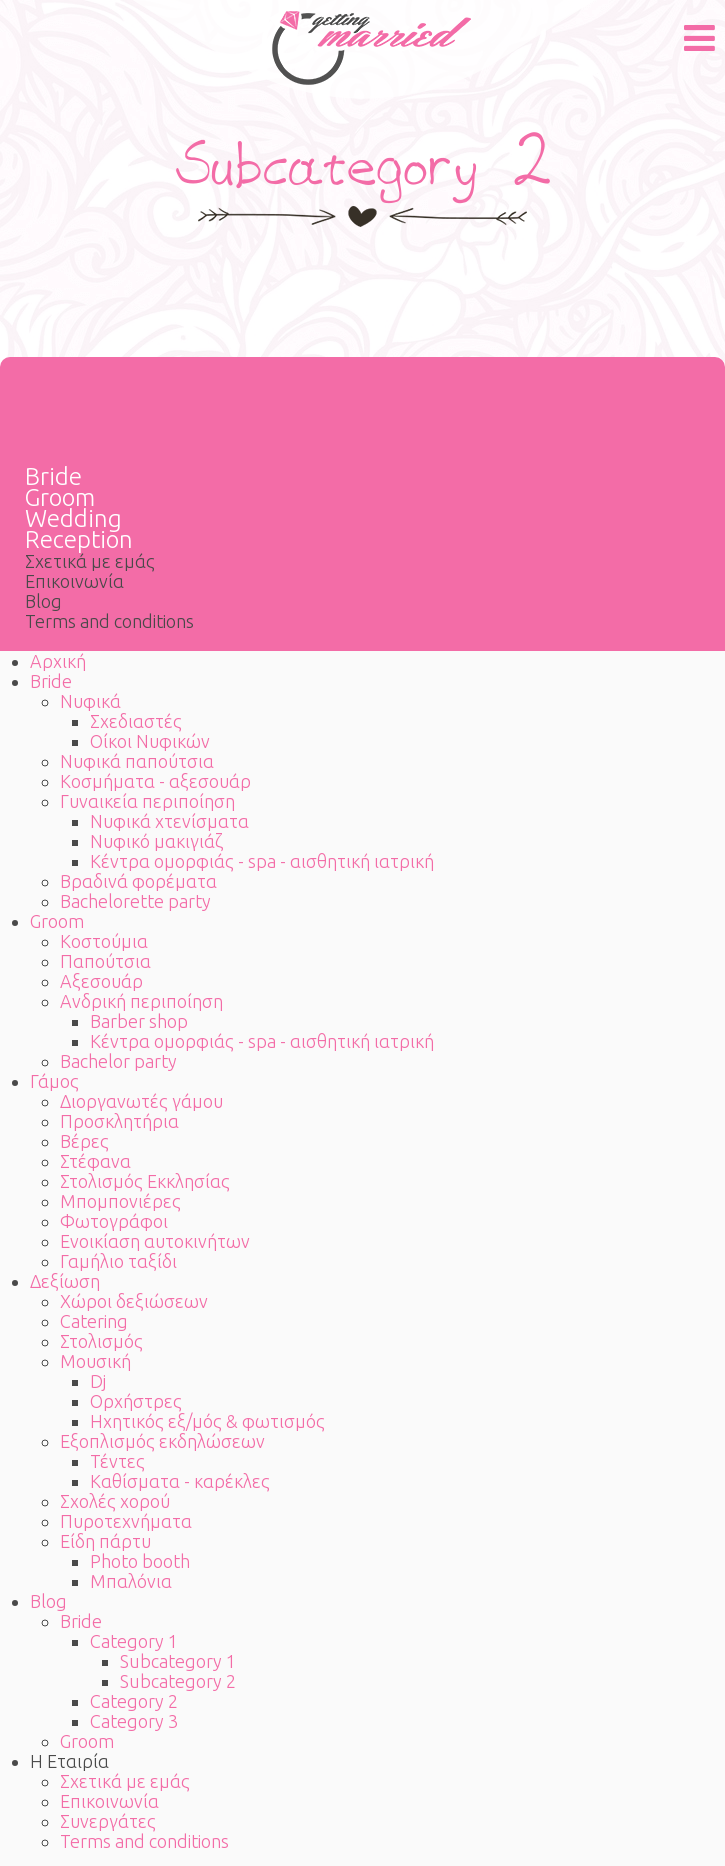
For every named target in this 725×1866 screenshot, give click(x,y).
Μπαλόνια (131, 1581)
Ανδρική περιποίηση (141, 1001)
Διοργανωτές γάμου (141, 1101)
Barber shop (139, 1021)
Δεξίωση (65, 1281)
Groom (60, 497)
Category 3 (134, 1721)
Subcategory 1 (178, 1661)
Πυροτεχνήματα (126, 1521)
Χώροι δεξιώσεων (134, 1301)
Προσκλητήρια (119, 1121)
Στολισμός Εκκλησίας (145, 1181)
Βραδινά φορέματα (138, 881)
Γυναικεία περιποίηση (147, 801)
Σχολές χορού (115, 1501)
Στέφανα (95, 1161)
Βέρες (84, 1141)
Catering (94, 1321)
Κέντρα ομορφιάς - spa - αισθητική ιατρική (262, 861)
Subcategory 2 (178, 1681)
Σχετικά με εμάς (90, 561)
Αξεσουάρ (101, 981)
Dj (98, 1381)
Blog (43, 601)
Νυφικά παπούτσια (137, 761)
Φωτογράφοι (114, 1221)
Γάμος (54, 1081)
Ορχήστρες (136, 1401)
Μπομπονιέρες (120, 1201)
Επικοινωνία (74, 581)
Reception (79, 539)
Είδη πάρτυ (105, 1541)
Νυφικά (90, 701)
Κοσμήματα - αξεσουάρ (155, 781)
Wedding (73, 518)
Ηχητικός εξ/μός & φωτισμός (207, 1421)
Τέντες (117, 1461)
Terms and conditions (109, 621)
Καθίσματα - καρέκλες (180, 1481)
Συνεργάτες (108, 1821)
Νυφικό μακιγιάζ (156, 841)
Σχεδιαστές (136, 721)
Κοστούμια (104, 941)
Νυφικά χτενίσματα (169, 821)
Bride (53, 476)
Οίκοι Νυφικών (150, 741)
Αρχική (58, 661)
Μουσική (95, 1361)
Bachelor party (118, 1061)
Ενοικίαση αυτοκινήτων (155, 1241)
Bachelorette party (135, 901)
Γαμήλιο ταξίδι (118, 1261)
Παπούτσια (105, 961)
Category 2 (134, 1701)
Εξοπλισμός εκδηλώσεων (162, 1441)
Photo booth (140, 1561)
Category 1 (134, 1641)
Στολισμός (101, 1341)
